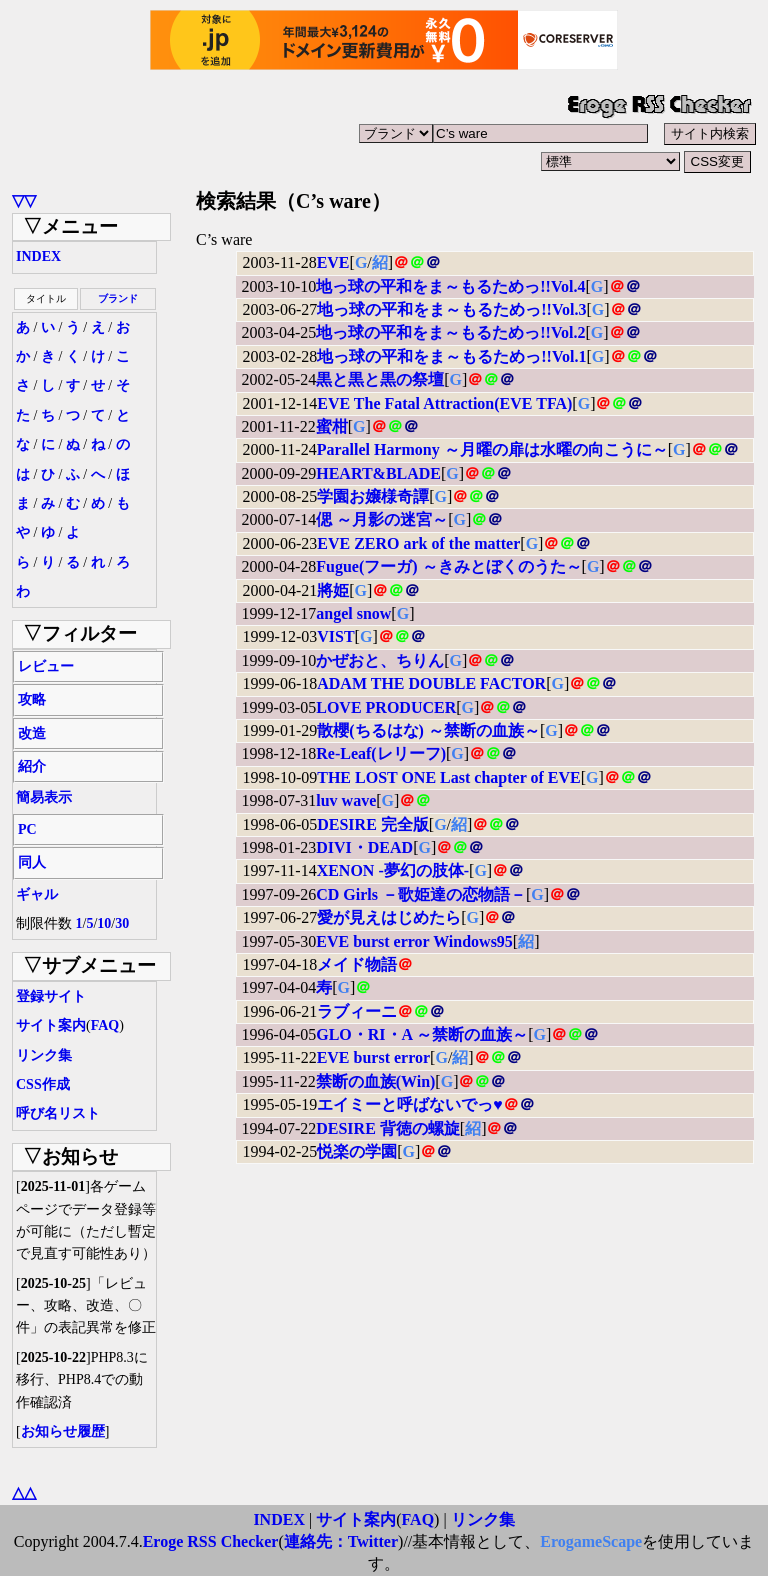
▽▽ (24, 200)
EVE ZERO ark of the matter (418, 543)
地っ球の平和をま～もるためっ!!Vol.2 (450, 332)
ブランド (118, 298)
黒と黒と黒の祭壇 (380, 379)
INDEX (38, 256)
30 (122, 923)
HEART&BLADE (378, 473)
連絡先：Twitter (341, 1541)
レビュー (46, 666)
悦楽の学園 (357, 1151)
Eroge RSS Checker (211, 1541)
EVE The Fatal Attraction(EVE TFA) (444, 403)
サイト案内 (51, 1025)
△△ (24, 1492)
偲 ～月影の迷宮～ (382, 519)
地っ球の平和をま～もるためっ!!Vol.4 (450, 286)
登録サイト (51, 996)
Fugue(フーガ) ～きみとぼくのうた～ (448, 566)
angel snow (353, 613)
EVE (333, 262)
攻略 (32, 699)
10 (104, 923)
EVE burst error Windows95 (414, 941)
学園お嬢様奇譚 (373, 496)
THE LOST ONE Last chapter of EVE (448, 777)
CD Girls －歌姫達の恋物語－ (421, 894)
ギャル (37, 894)
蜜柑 (332, 426)
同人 (32, 862)
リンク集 (44, 1055)
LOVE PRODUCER (386, 707)
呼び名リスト (58, 1113)
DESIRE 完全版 (373, 824)
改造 (32, 733)
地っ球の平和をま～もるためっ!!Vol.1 (451, 356)
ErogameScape (591, 1541)
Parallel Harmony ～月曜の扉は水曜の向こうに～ (492, 449)
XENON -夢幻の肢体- (393, 870)
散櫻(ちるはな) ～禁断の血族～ (428, 730)
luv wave (346, 800)
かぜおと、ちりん (380, 660)
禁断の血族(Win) (376, 1081)
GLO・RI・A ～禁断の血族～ (422, 1034)
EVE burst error (373, 1057)
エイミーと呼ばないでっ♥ (410, 1104)
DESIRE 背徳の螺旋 (388, 1128)
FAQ (105, 1025)
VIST (335, 636)
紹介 (32, 766)
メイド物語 (357, 964)
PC (27, 829)
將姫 (333, 590)
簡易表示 (44, 797)
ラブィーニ (357, 1011)
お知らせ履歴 (63, 1431)
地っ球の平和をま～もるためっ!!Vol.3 (451, 309)
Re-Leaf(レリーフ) (381, 753)
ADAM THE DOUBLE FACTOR (431, 683)
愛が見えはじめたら (389, 917)
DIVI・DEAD (364, 847)
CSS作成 (43, 1084)
